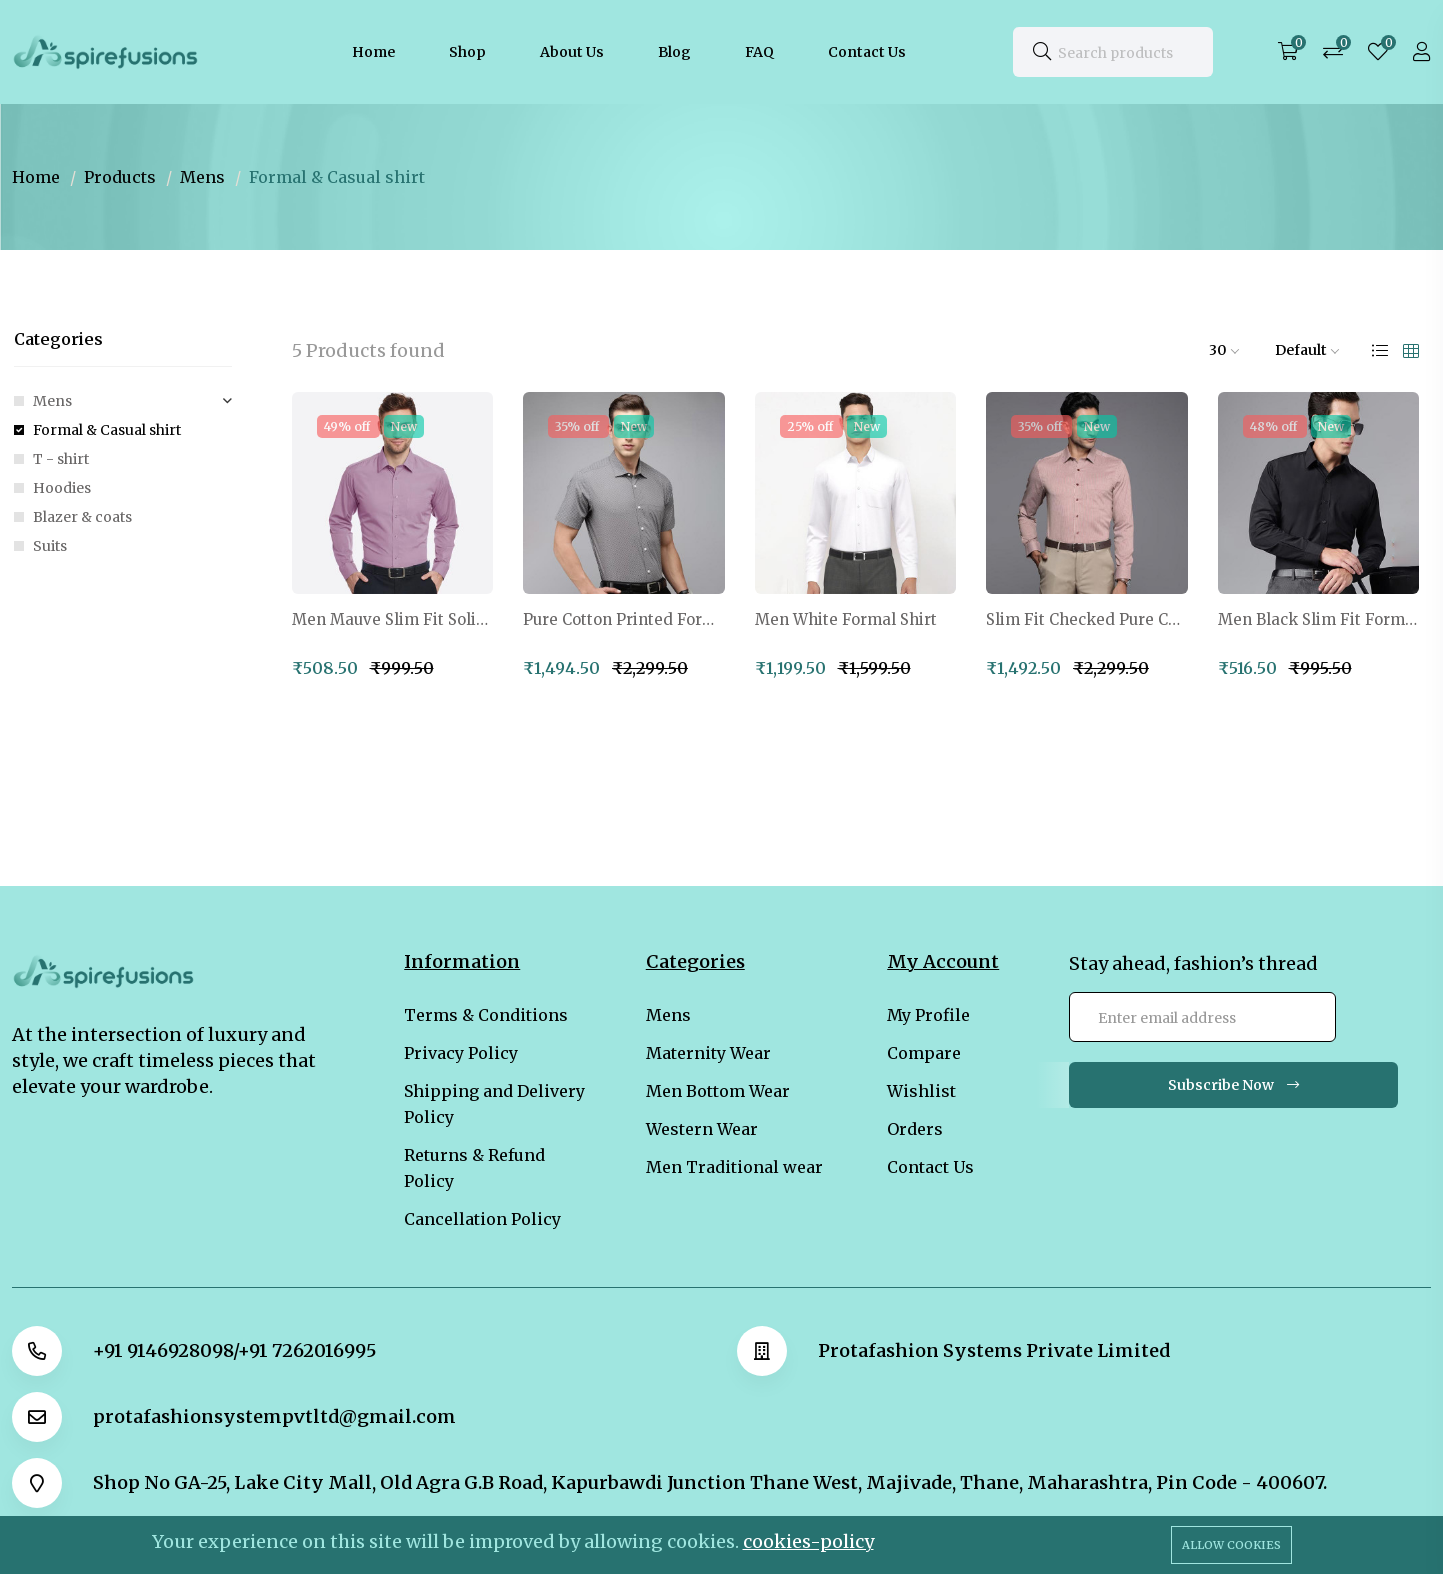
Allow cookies (1231, 1545)
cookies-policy (808, 1541)
